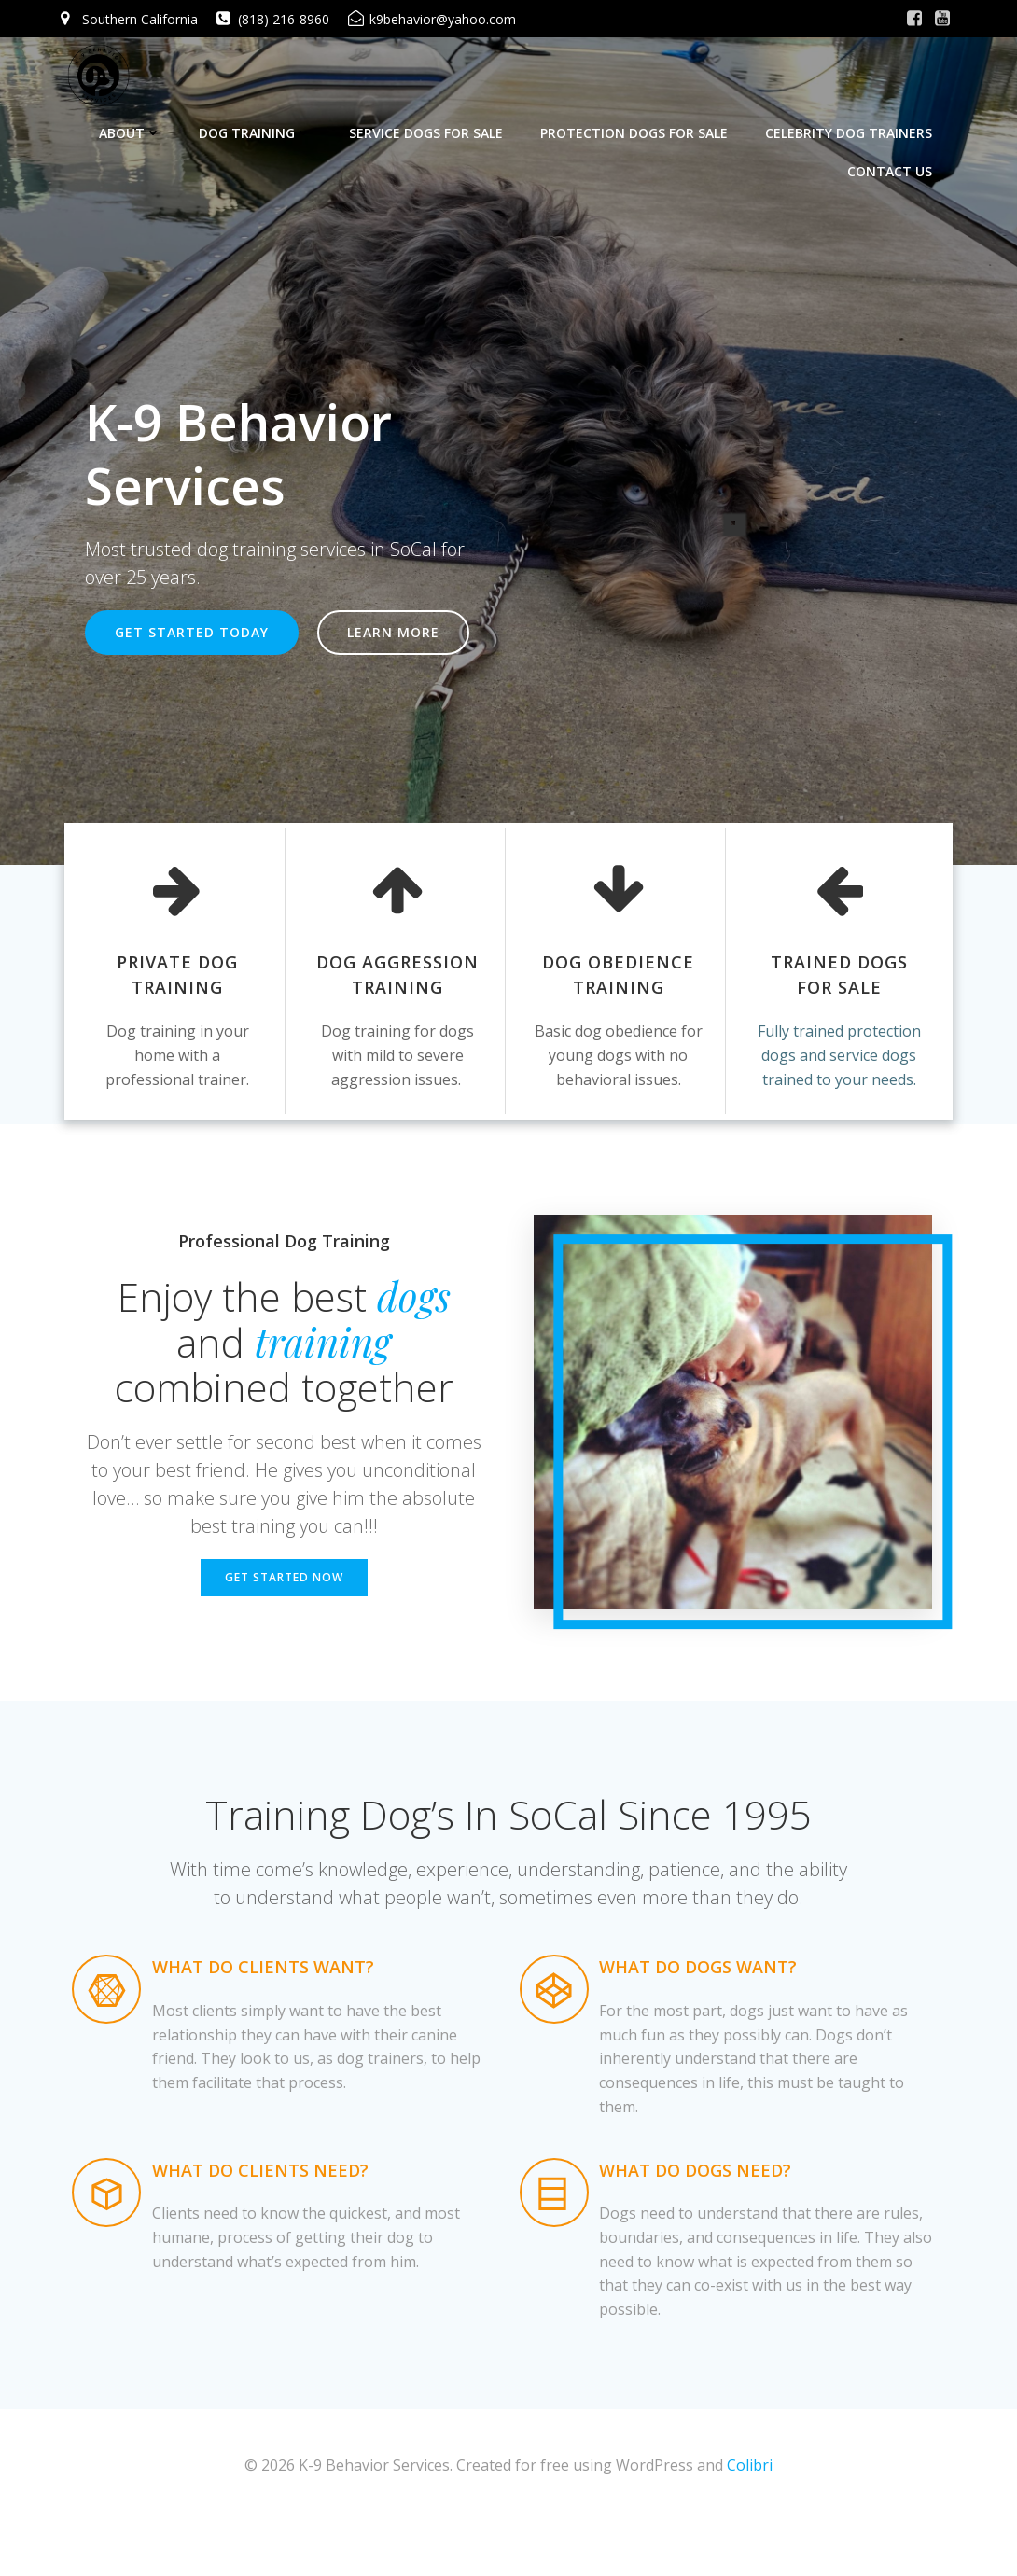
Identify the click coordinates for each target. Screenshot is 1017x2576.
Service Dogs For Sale (431, 122)
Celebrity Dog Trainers (854, 122)
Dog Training (260, 122)
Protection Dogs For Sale (639, 122)
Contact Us (895, 160)
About (135, 122)
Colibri (750, 2521)
